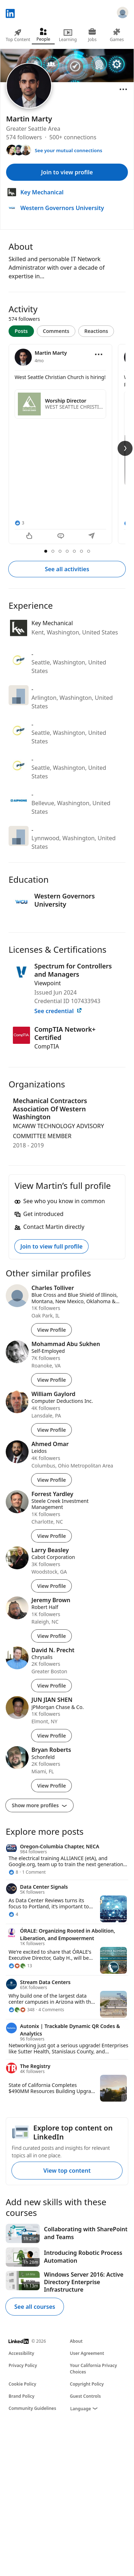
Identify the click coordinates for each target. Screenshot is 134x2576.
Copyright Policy (87, 2384)
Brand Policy (21, 2396)
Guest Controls (85, 2396)
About (76, 2341)
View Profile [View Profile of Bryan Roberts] (51, 1785)
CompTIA (46, 1046)
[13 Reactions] (20, 1966)
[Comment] (60, 536)
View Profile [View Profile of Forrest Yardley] (51, 1536)
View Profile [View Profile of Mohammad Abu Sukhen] (51, 1379)
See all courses (34, 2307)
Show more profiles (39, 1805)
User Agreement (87, 2353)
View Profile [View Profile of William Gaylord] (51, 1429)
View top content (66, 2170)
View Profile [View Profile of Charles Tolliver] (51, 1329)
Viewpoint (47, 983)
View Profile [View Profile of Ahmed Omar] (51, 1479)
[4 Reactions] (13, 1914)
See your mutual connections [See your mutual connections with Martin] (68, 150)
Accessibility (21, 2353)
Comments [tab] (56, 331)
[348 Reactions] (22, 2010)
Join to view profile (67, 172)
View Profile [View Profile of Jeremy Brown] (51, 1636)
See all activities (67, 569)
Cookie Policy (22, 2384)
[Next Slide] (125, 448)
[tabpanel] (67, 445)
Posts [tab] (21, 331)
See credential (58, 1011)
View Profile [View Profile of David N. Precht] (51, 1685)
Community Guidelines (32, 2408)
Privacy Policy (23, 2365)
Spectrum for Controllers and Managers (73, 970)
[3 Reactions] (19, 523)
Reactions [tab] (96, 331)
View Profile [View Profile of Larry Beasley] (51, 1586)
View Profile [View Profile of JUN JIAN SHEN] (51, 1735)
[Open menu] (123, 89)
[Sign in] (122, 13)
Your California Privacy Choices (93, 2368)
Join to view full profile (51, 1246)
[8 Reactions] (13, 1872)
